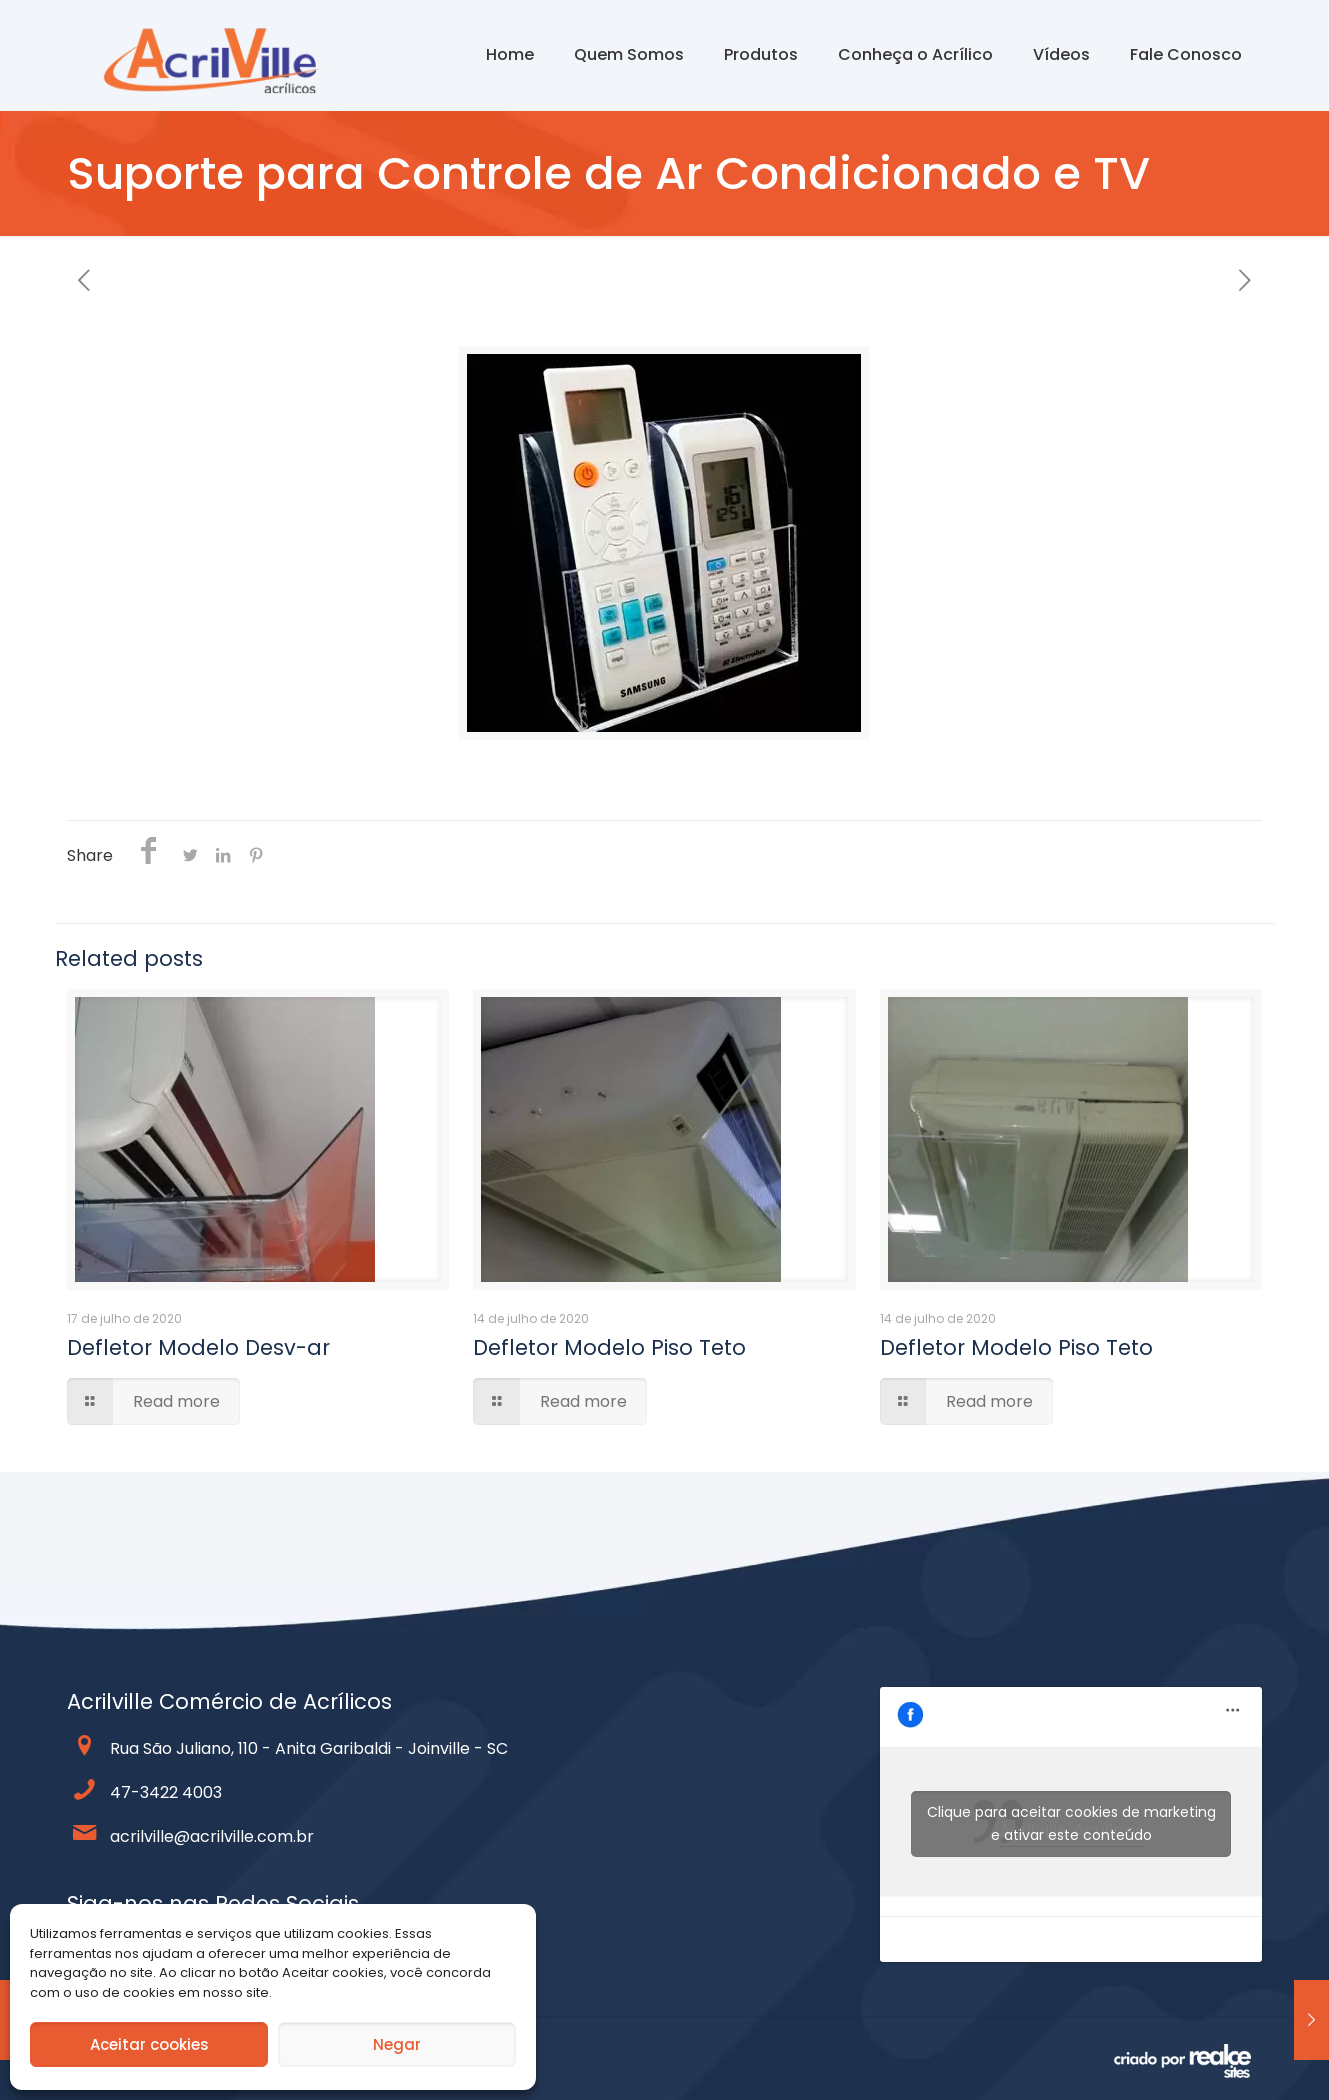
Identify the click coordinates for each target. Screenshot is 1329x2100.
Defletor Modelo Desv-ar (198, 1347)
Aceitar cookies (149, 2044)
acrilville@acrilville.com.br (212, 1836)
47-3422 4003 (166, 1792)
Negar (397, 2044)
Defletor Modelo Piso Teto (609, 1347)
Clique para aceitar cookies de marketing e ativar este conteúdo (1071, 1823)
